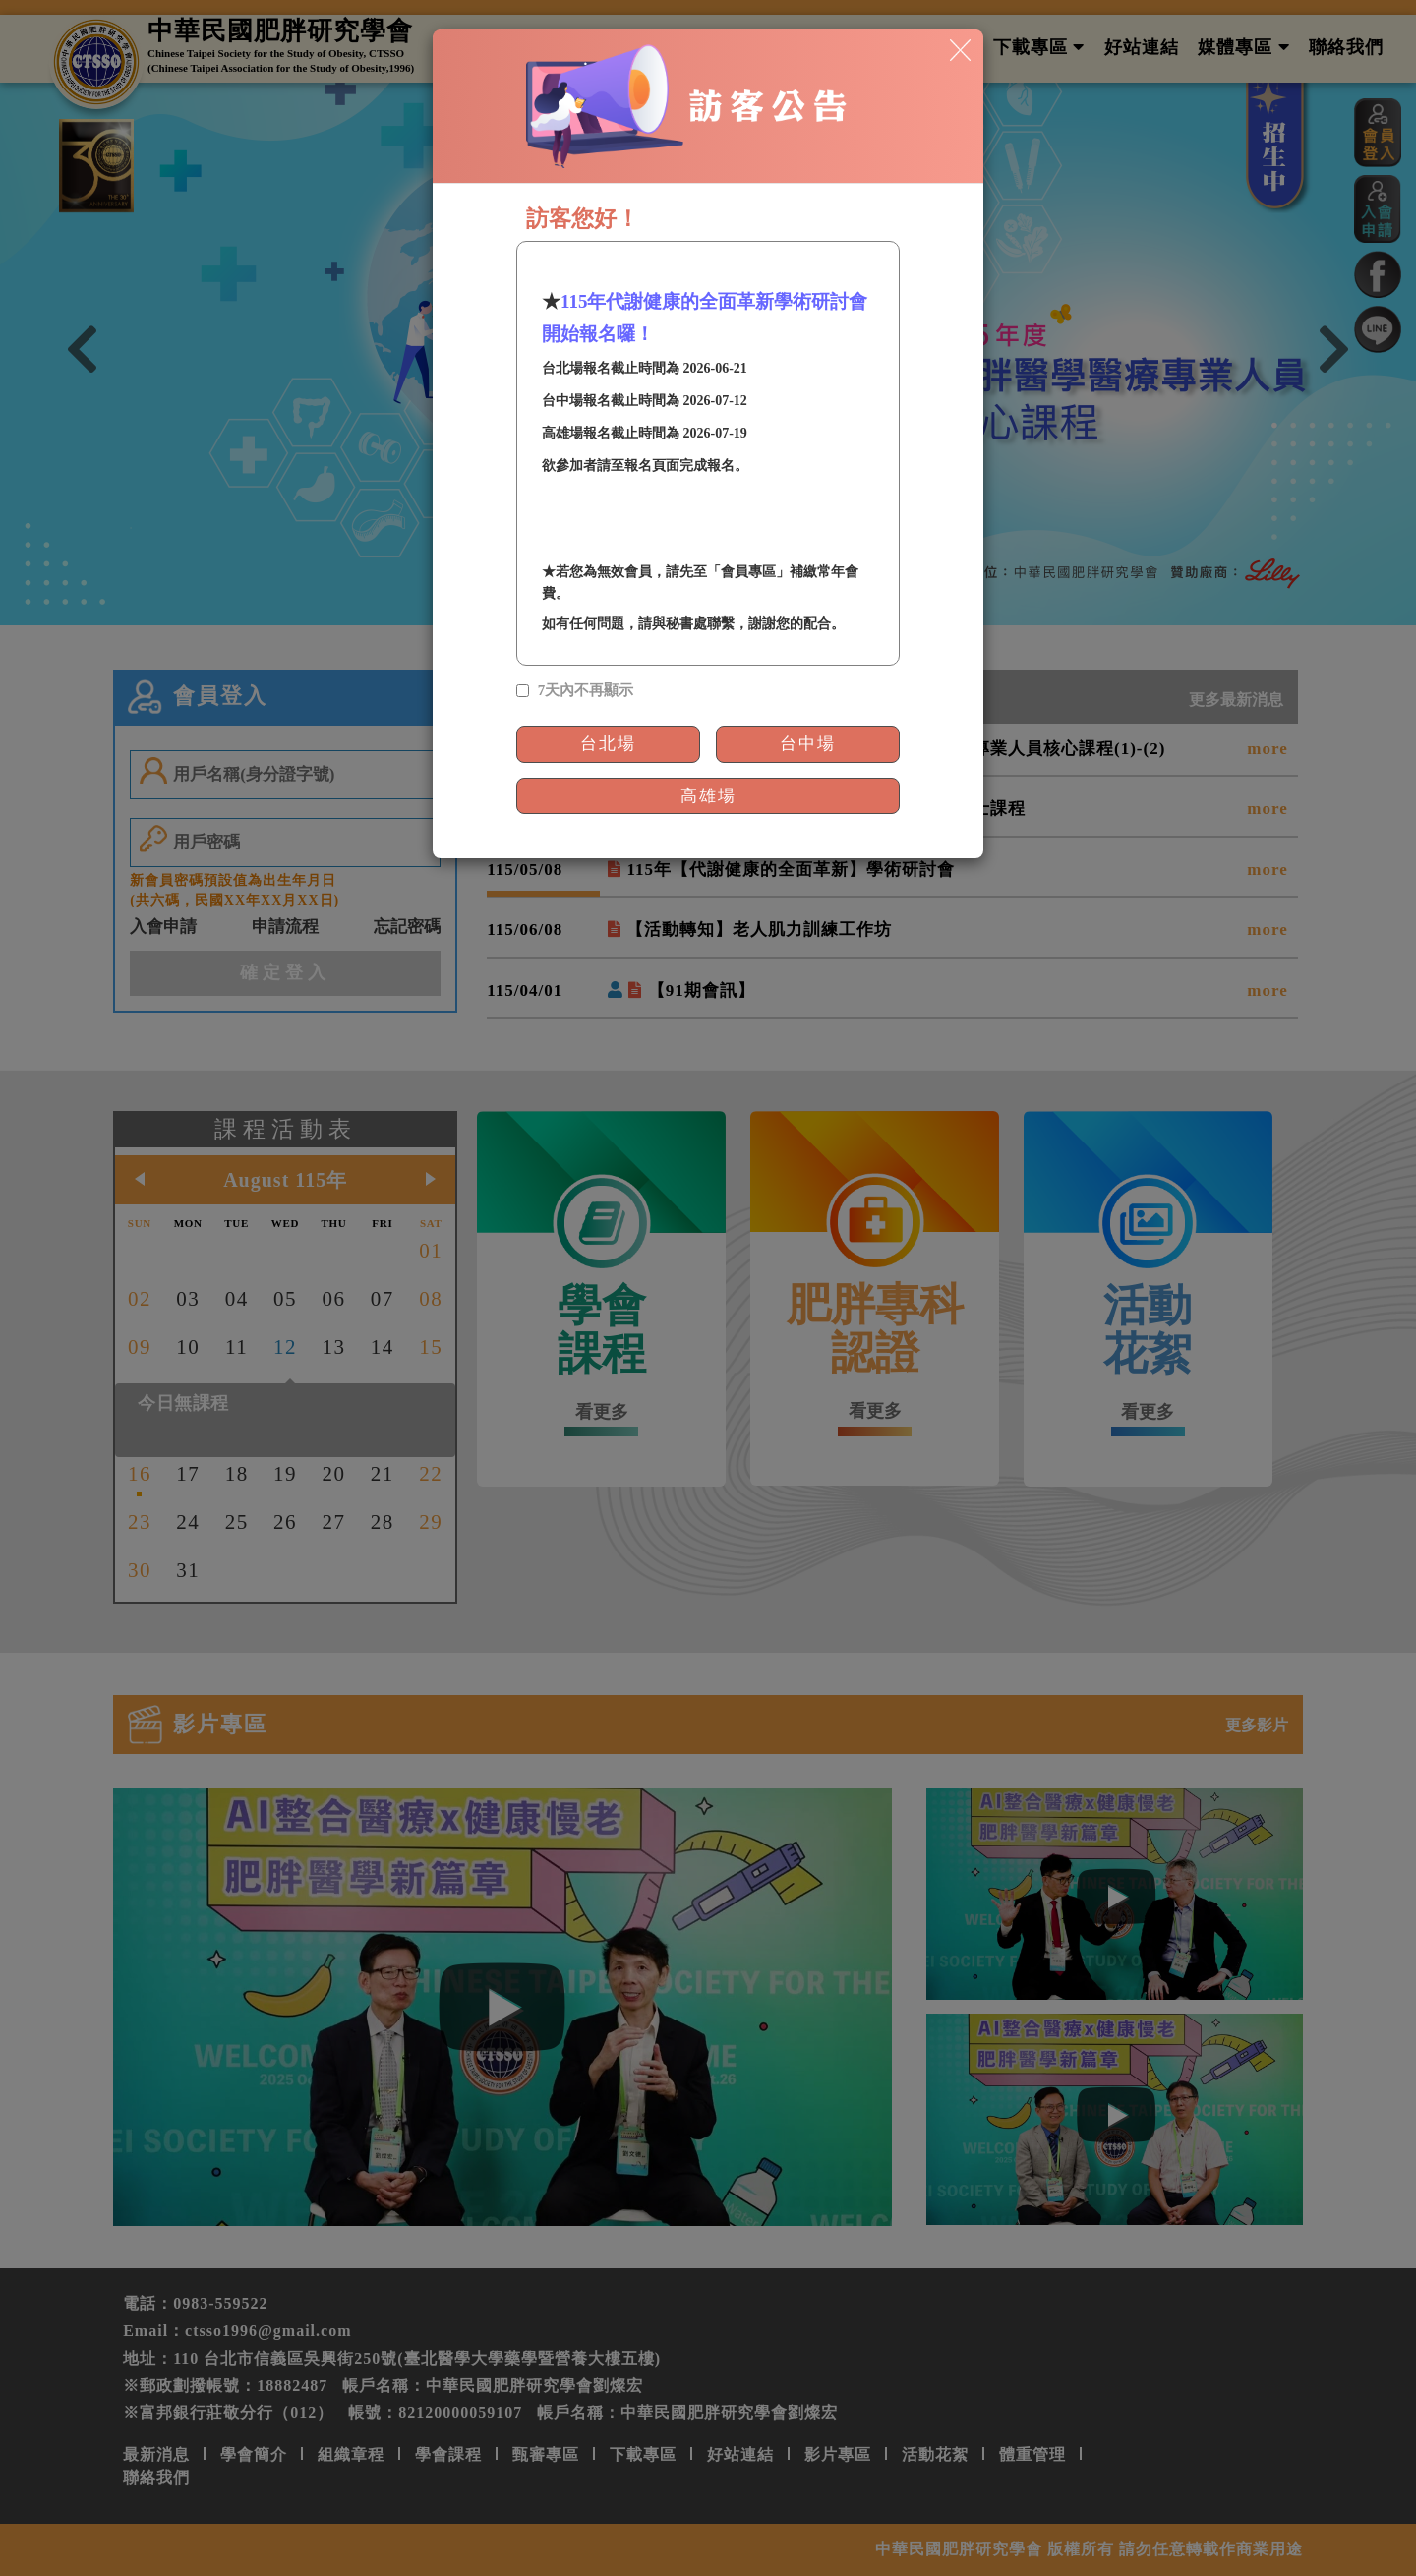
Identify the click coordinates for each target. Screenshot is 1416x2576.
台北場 (608, 743)
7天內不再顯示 (586, 690)
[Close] (960, 49)
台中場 (808, 743)
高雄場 (708, 796)
